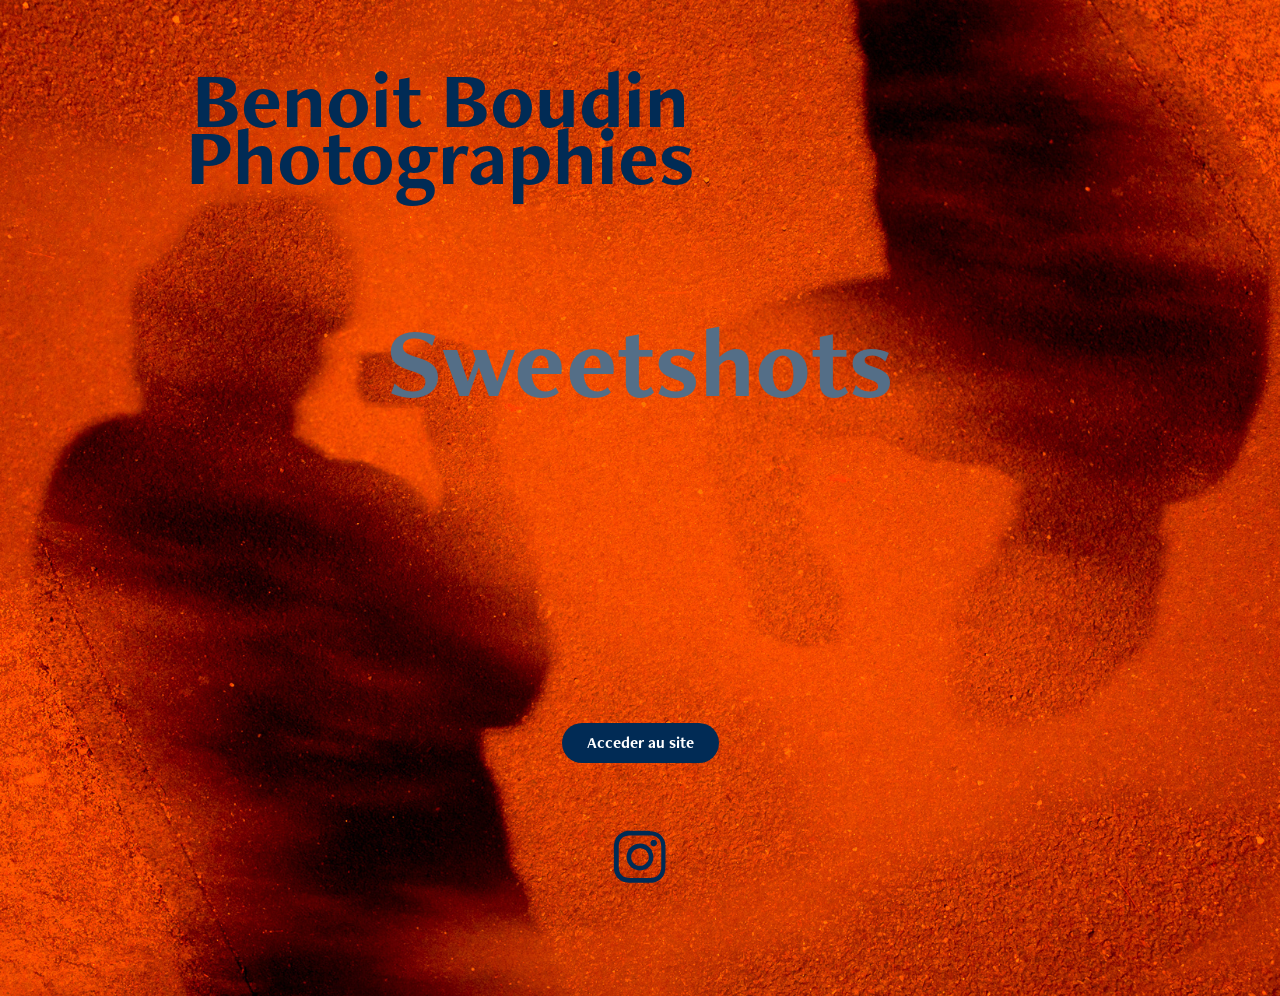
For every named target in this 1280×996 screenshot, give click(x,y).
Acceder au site (640, 742)
